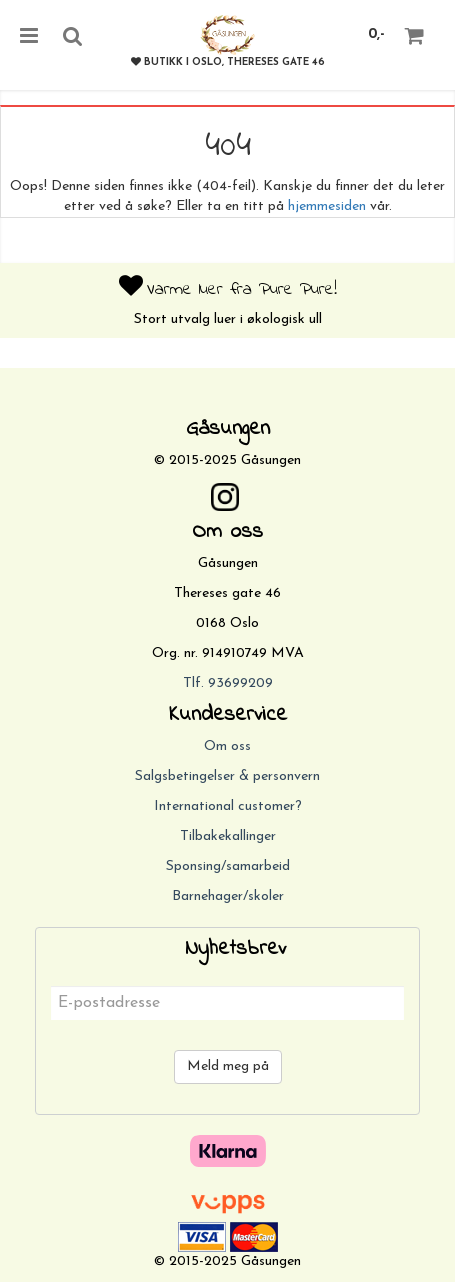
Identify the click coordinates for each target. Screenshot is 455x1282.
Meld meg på (228, 1066)
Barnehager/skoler (228, 896)
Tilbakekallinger (228, 836)
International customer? (228, 806)
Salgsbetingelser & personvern (227, 776)
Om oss (227, 746)
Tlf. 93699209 (228, 683)
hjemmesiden (327, 206)
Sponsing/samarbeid (228, 866)
